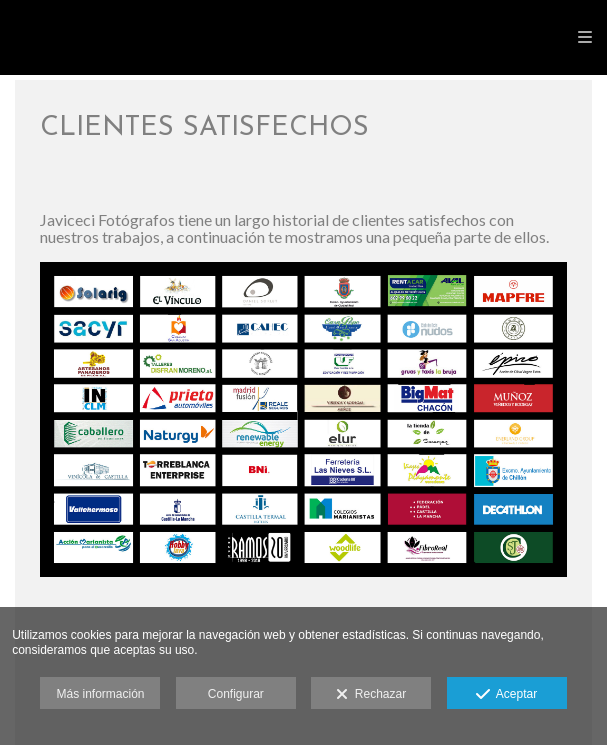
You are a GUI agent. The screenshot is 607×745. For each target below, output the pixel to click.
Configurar (236, 694)
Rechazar (371, 695)
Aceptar (506, 695)
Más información (100, 694)
